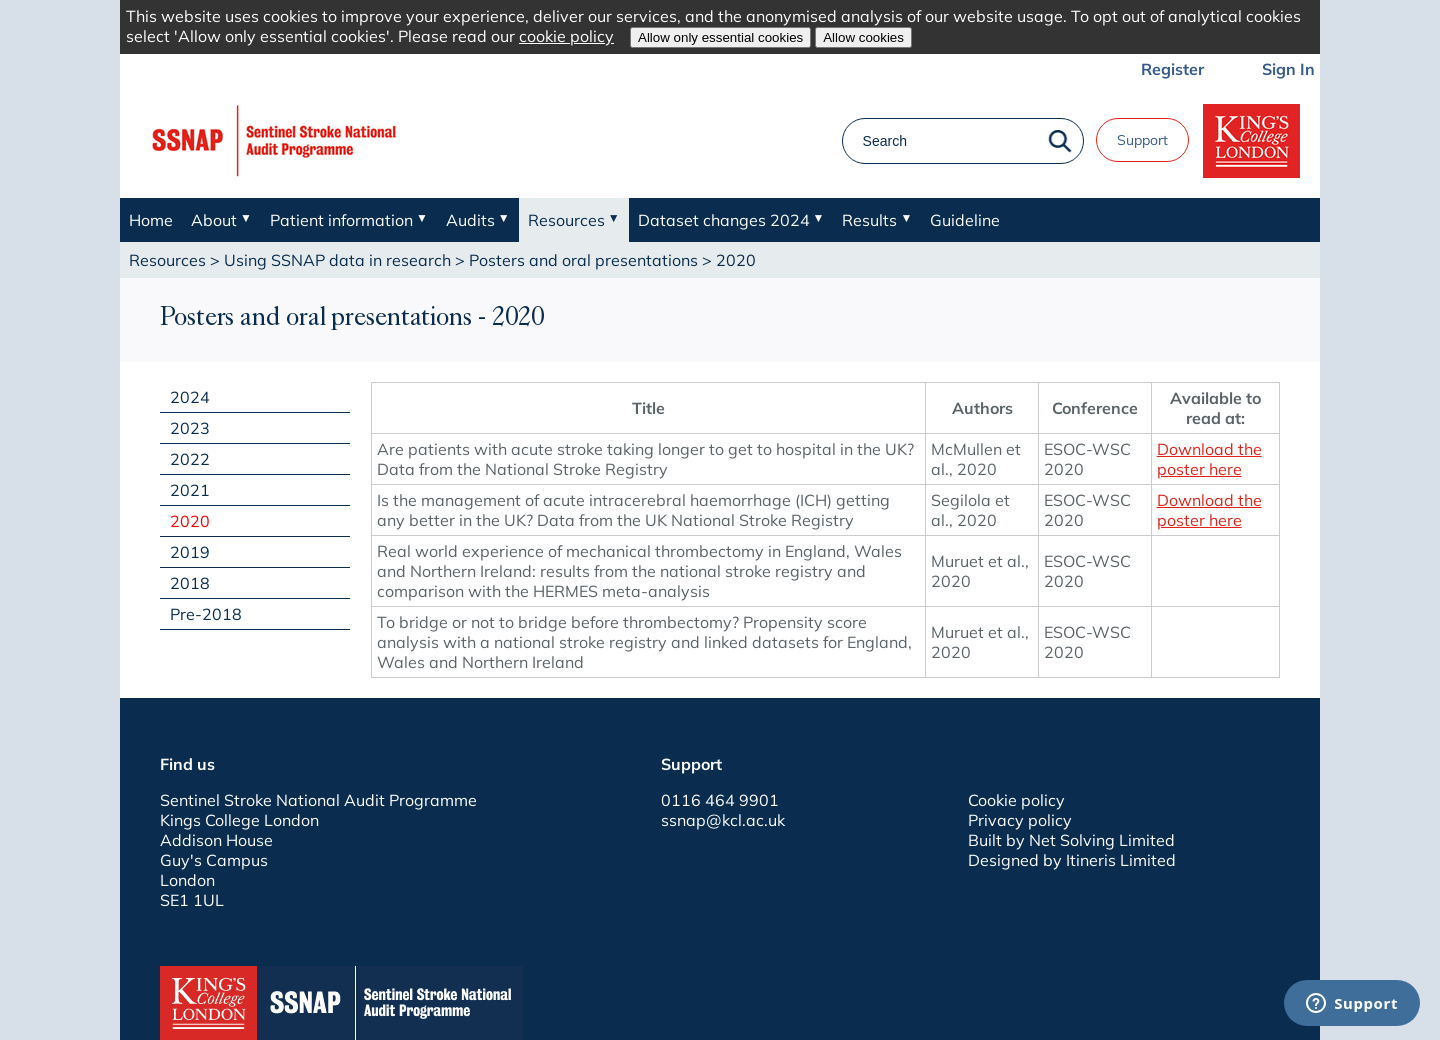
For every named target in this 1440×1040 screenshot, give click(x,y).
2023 (190, 428)
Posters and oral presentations (583, 260)
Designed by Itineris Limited (1072, 860)
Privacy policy (1020, 820)
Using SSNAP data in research (337, 260)
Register (1172, 69)
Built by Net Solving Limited (1071, 840)
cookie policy (566, 36)
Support (1142, 140)
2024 (190, 397)
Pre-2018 (206, 614)
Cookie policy (1016, 800)
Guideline (965, 220)
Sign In (1288, 69)
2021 (190, 490)
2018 (190, 583)
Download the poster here (1209, 459)
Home (151, 220)
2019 (190, 552)
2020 (190, 521)
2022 (190, 459)
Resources (167, 260)
